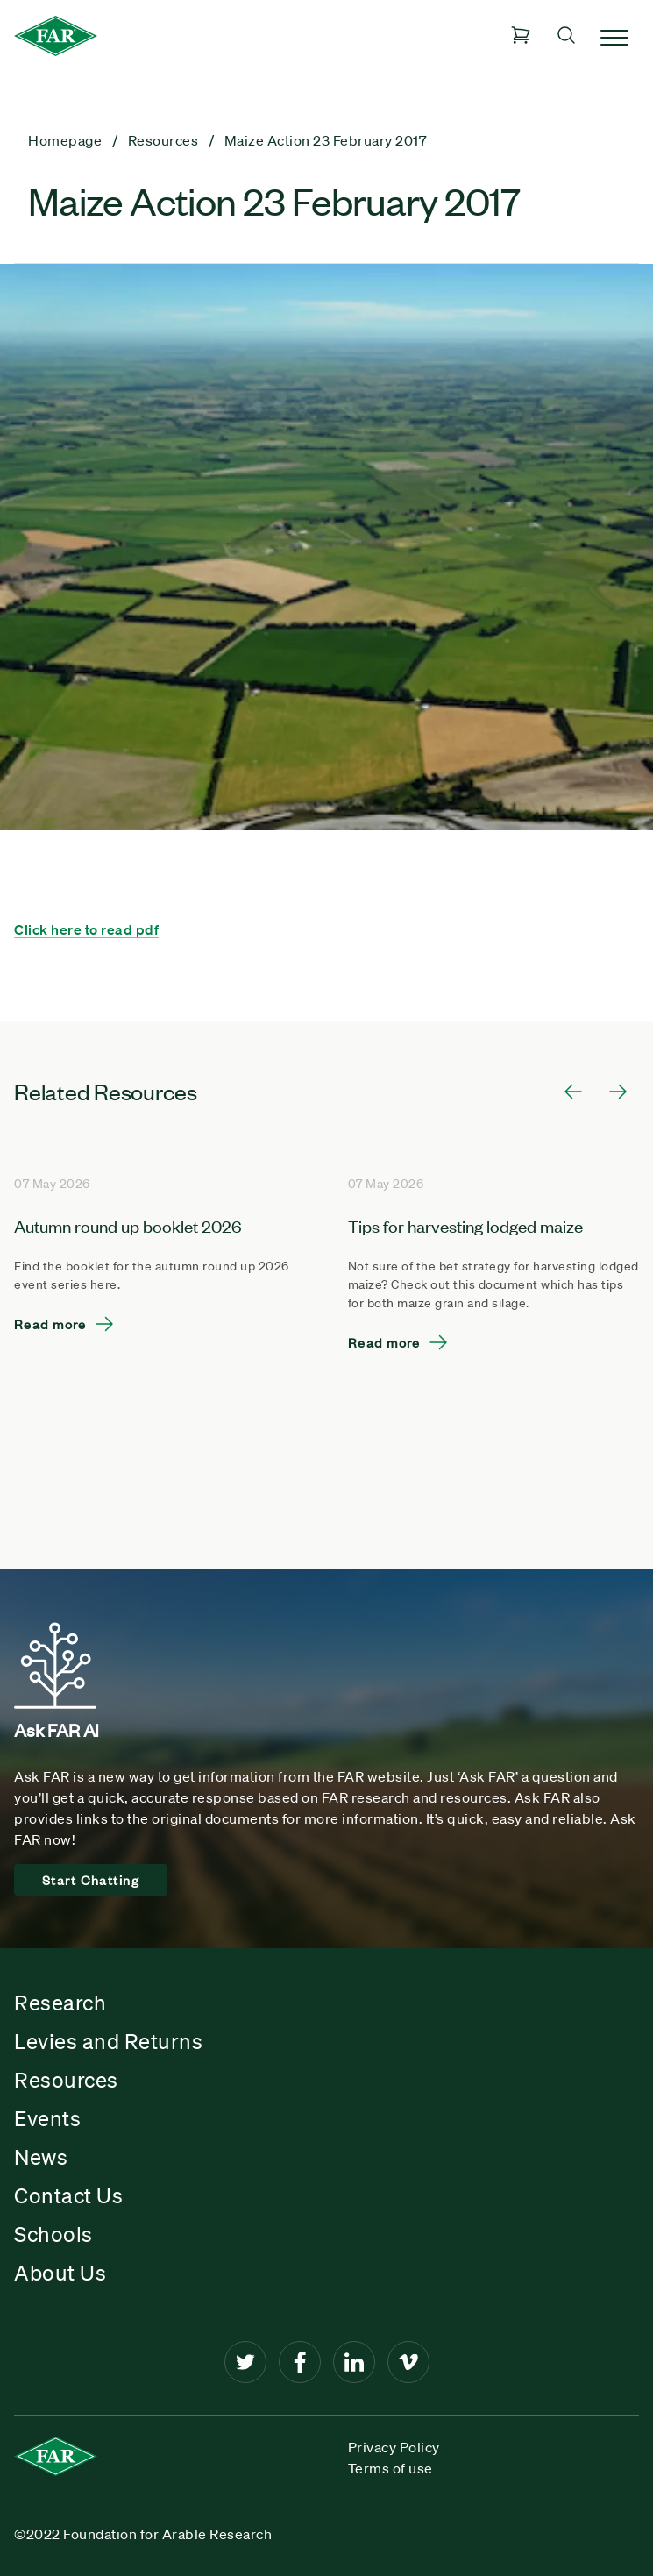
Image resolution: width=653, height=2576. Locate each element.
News (40, 2157)
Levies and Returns (108, 2041)
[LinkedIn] (354, 2362)
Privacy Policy (394, 2447)
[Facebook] (300, 2362)
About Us (60, 2272)
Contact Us (68, 2195)
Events (47, 2118)
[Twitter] (245, 2362)
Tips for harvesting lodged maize (465, 1225)
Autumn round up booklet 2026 (128, 1225)
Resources (66, 2079)
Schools (53, 2234)
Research (60, 2002)
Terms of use (390, 2468)
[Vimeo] (408, 2362)
